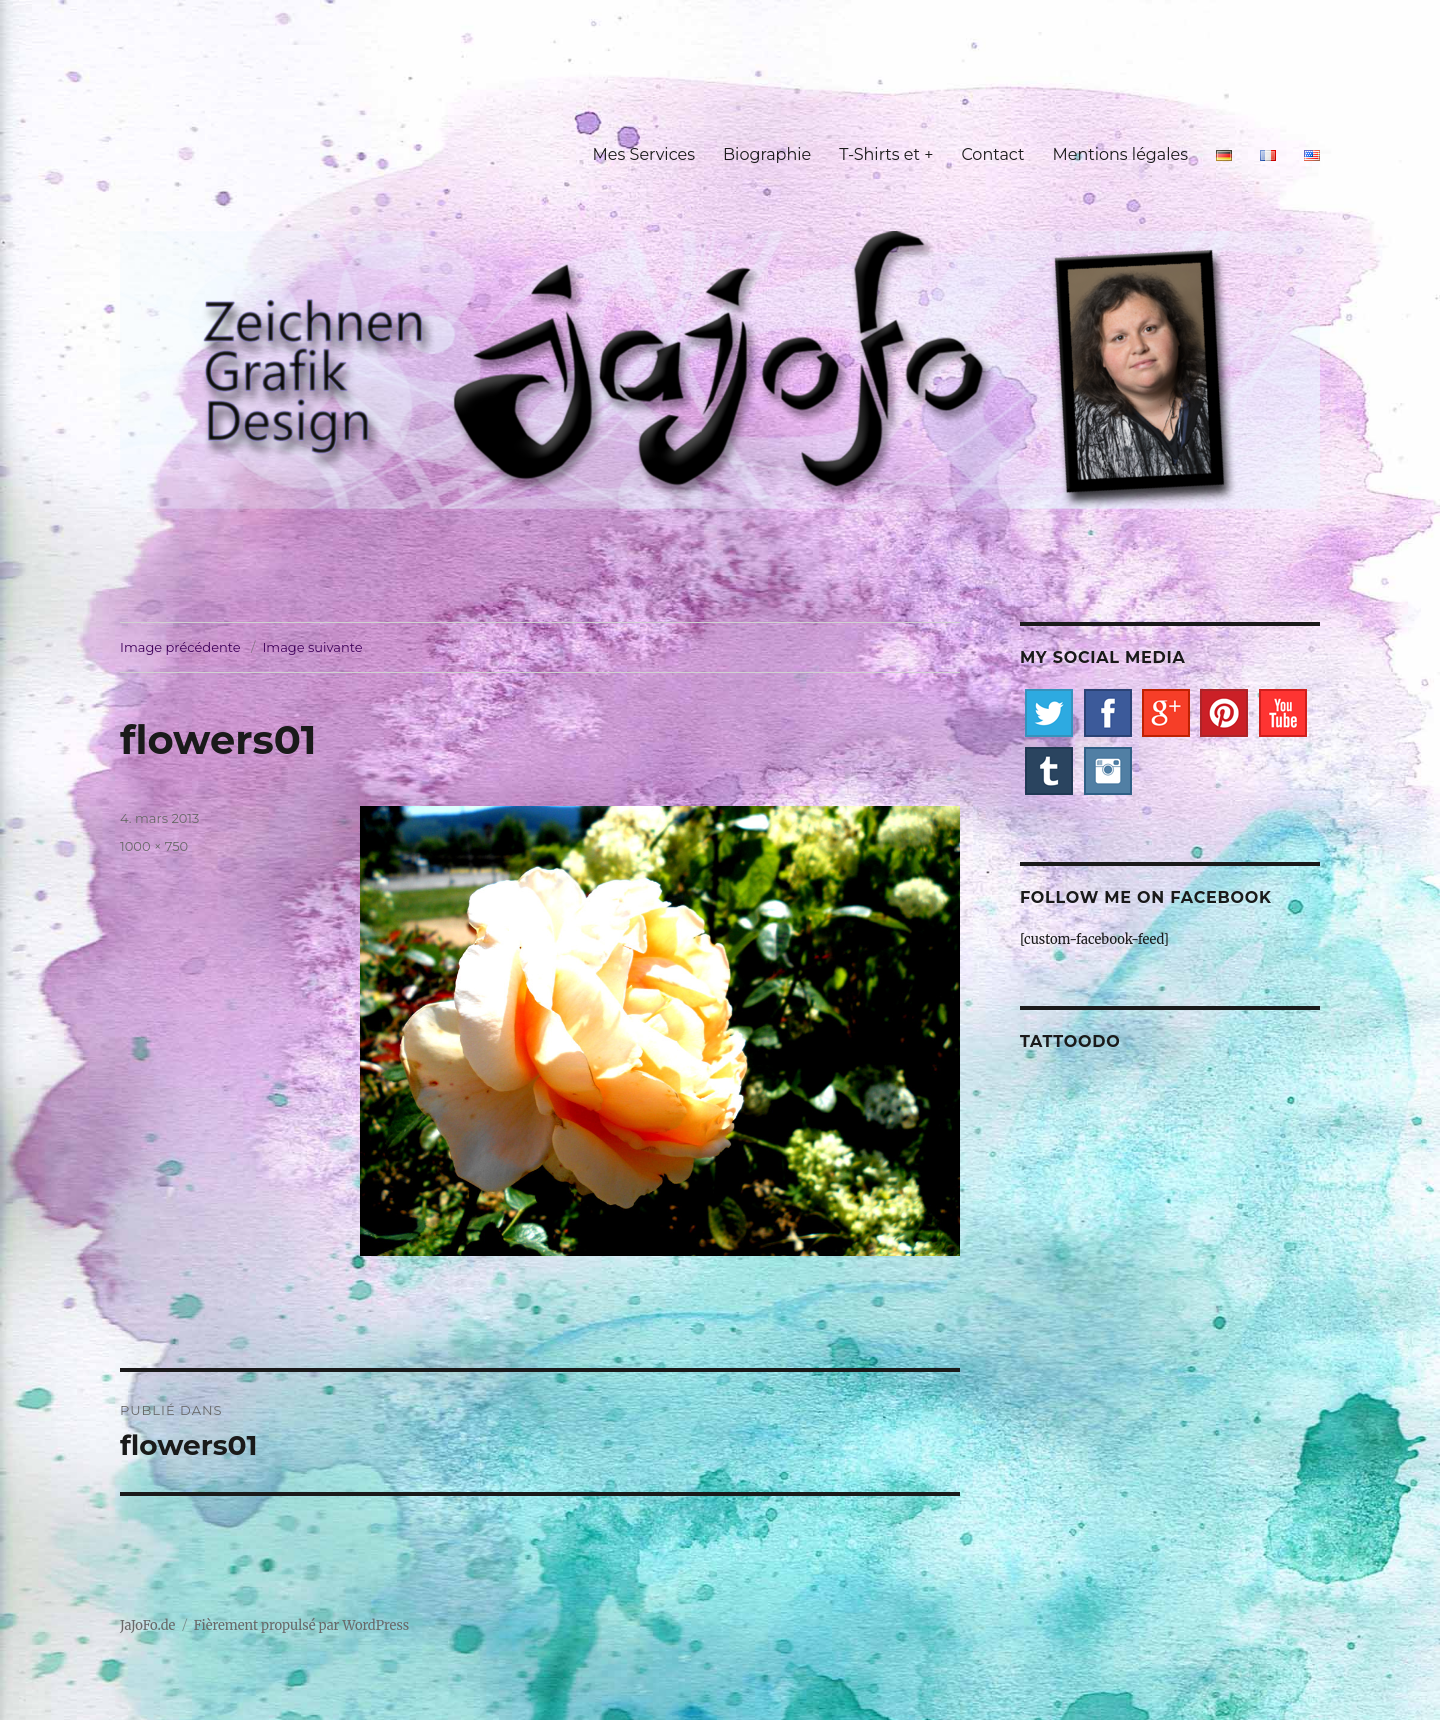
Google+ (1166, 713)
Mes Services (644, 154)
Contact (992, 154)
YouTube (1283, 713)
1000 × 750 (154, 846)
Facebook (1108, 713)
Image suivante (312, 647)
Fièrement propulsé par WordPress (301, 1625)
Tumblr (1049, 771)
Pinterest (1224, 713)
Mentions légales (1120, 154)
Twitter (1049, 713)
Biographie (767, 154)
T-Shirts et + (886, 154)
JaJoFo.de (147, 1625)
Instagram (1108, 771)
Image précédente (180, 647)
